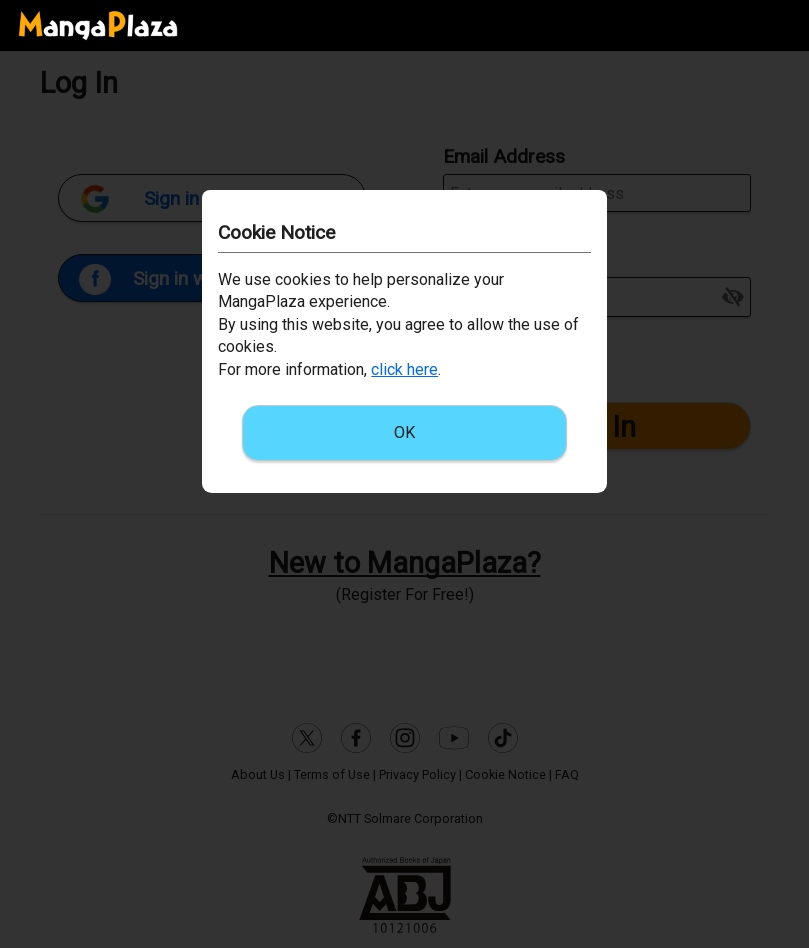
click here (404, 369)
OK (404, 432)
